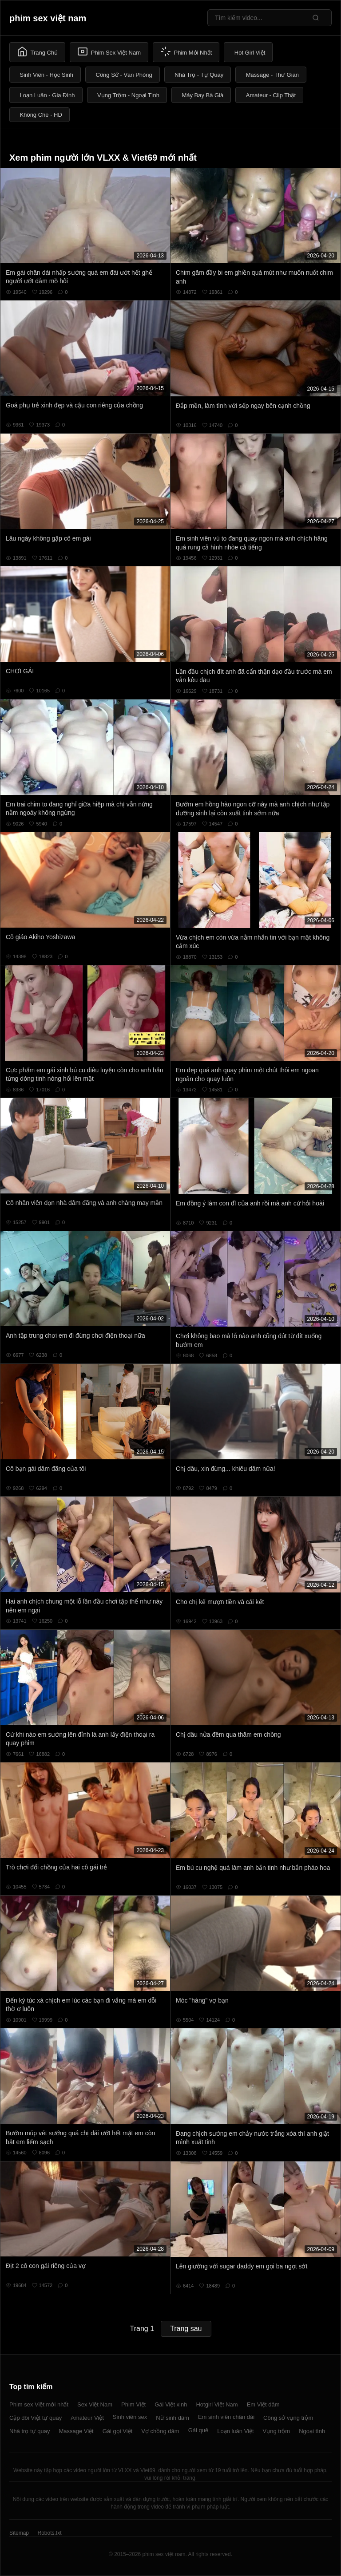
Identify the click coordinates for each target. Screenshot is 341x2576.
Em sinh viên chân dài (226, 2417)
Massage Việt (76, 2431)
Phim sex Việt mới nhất (38, 2404)
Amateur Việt (87, 2417)
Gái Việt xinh (171, 2404)
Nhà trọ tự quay (29, 2431)
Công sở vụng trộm (288, 2417)
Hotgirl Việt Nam (217, 2404)
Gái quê (198, 2430)
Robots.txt (49, 2533)
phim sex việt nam (47, 18)
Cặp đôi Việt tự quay (35, 2417)
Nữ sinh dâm (172, 2417)
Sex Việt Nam (94, 2404)
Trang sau (186, 2328)
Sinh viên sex (130, 2417)
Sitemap (19, 2533)
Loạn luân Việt (235, 2431)
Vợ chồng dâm (160, 2431)
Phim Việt (133, 2404)
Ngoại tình (312, 2431)
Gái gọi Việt (118, 2431)
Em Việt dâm (263, 2404)
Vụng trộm (276, 2431)
